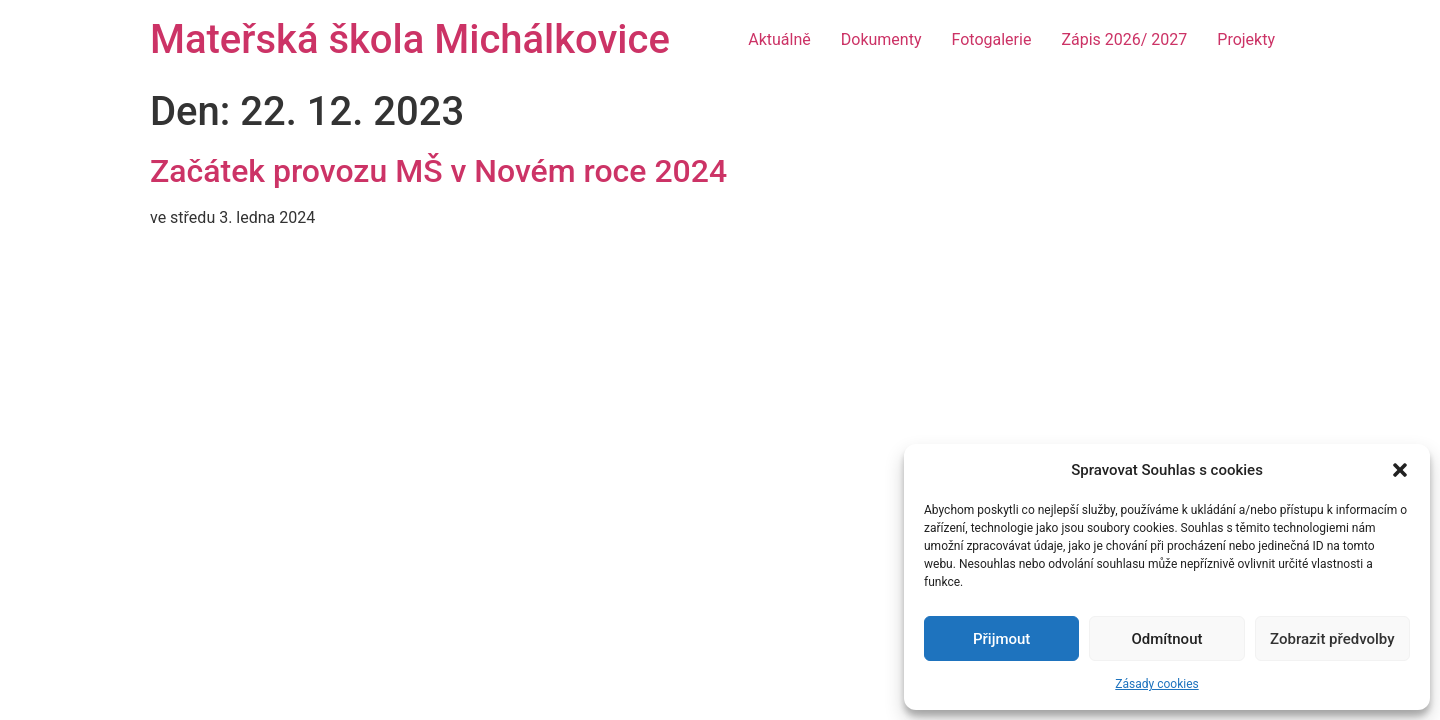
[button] (1400, 470)
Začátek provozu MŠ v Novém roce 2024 (438, 171)
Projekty (1246, 39)
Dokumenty (881, 39)
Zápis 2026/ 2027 (1124, 39)
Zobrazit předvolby (1332, 639)
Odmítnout (1167, 639)
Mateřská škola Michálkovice (410, 39)
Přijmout (1001, 639)
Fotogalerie (992, 39)
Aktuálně (779, 39)
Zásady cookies (1156, 684)
